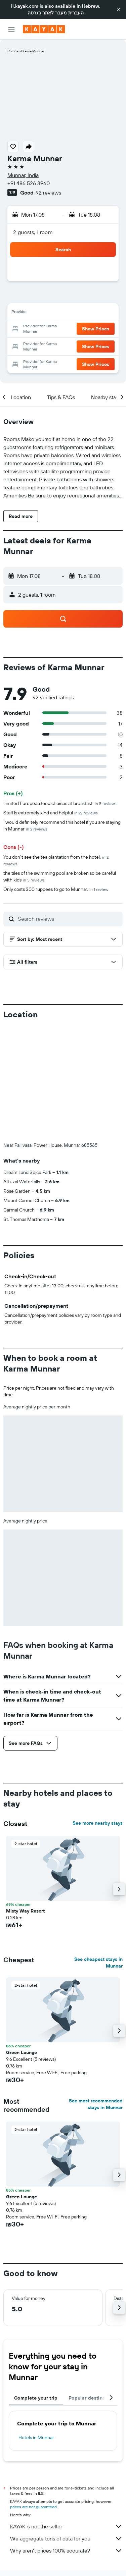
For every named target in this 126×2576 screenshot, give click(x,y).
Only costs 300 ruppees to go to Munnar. (55, 889)
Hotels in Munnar (36, 2437)
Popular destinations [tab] (93, 2398)
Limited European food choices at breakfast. (60, 803)
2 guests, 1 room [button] (33, 232)
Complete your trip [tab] (36, 2398)
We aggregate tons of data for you (66, 2538)
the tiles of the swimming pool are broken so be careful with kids (59, 876)
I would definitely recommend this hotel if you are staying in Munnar (62, 825)
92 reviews (48, 192)
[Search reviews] (68, 918)
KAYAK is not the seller (66, 2526)
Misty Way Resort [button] (25, 1911)
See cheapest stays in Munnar (98, 1962)
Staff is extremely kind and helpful (50, 813)
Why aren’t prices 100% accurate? (66, 2550)
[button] (118, 9)
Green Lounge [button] (21, 2052)
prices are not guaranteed (33, 2506)
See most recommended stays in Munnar (96, 2104)
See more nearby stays (98, 1823)
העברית (76, 13)
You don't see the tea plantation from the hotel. (56, 860)
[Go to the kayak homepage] (44, 29)
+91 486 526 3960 (28, 183)
